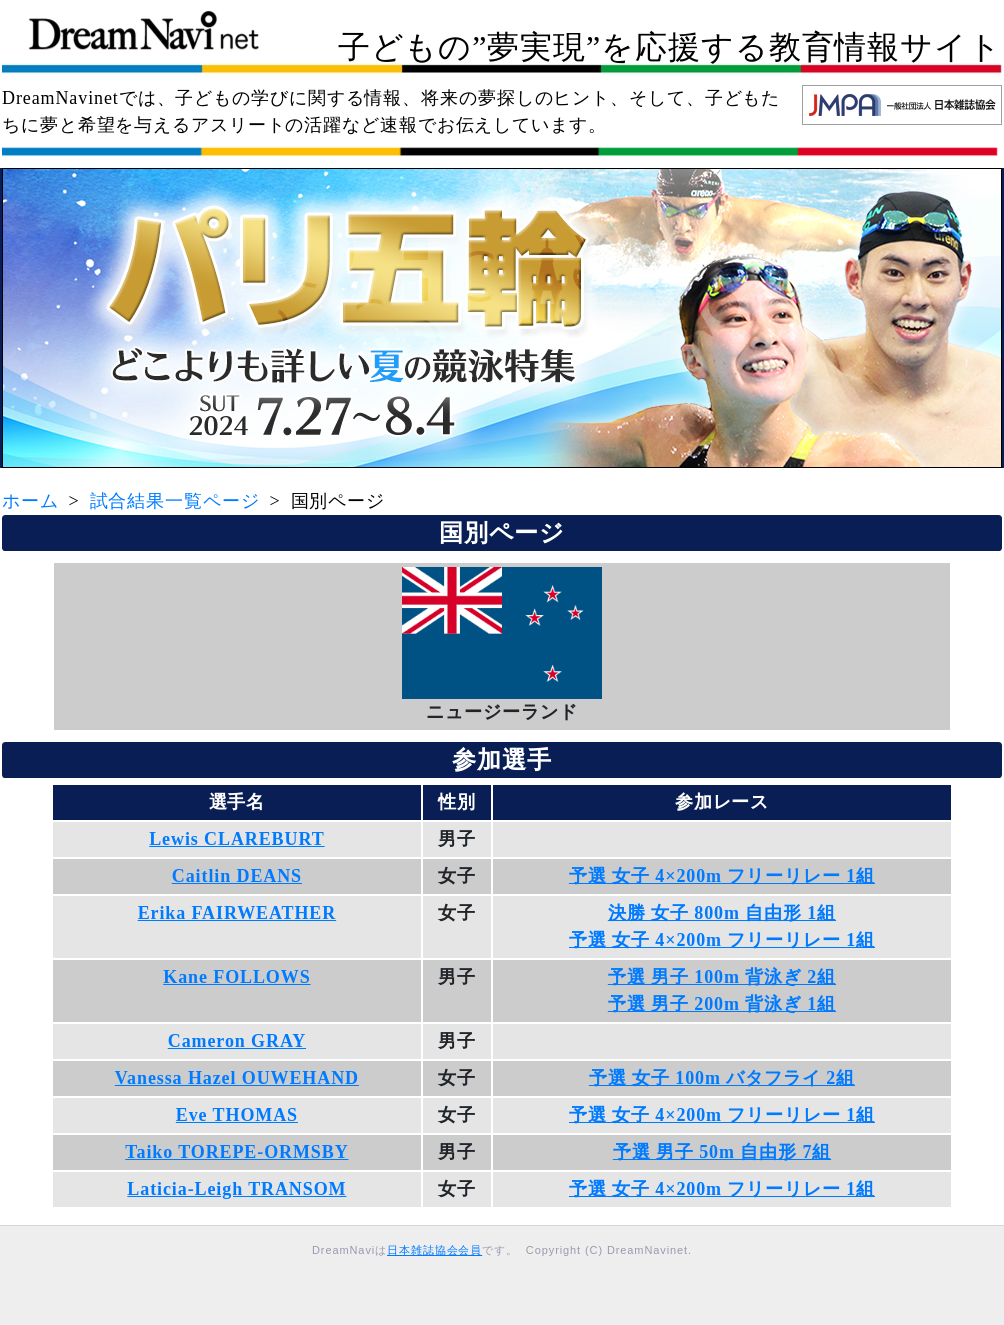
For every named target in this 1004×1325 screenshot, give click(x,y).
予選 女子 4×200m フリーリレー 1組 (722, 876)
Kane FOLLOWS (236, 977)
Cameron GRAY (237, 1041)
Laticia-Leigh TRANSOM (236, 1189)
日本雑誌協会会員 (434, 1250)
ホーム (30, 501)
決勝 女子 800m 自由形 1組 (722, 913)
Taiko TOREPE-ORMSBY (236, 1152)
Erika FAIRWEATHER (237, 913)
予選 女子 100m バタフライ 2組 (722, 1078)
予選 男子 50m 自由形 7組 (722, 1152)
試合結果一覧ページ (175, 501)
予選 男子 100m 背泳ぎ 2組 (722, 977)
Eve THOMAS (237, 1115)
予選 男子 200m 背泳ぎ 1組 (722, 1004)
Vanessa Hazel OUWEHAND (237, 1078)
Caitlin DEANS (237, 876)
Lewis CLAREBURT (236, 839)
